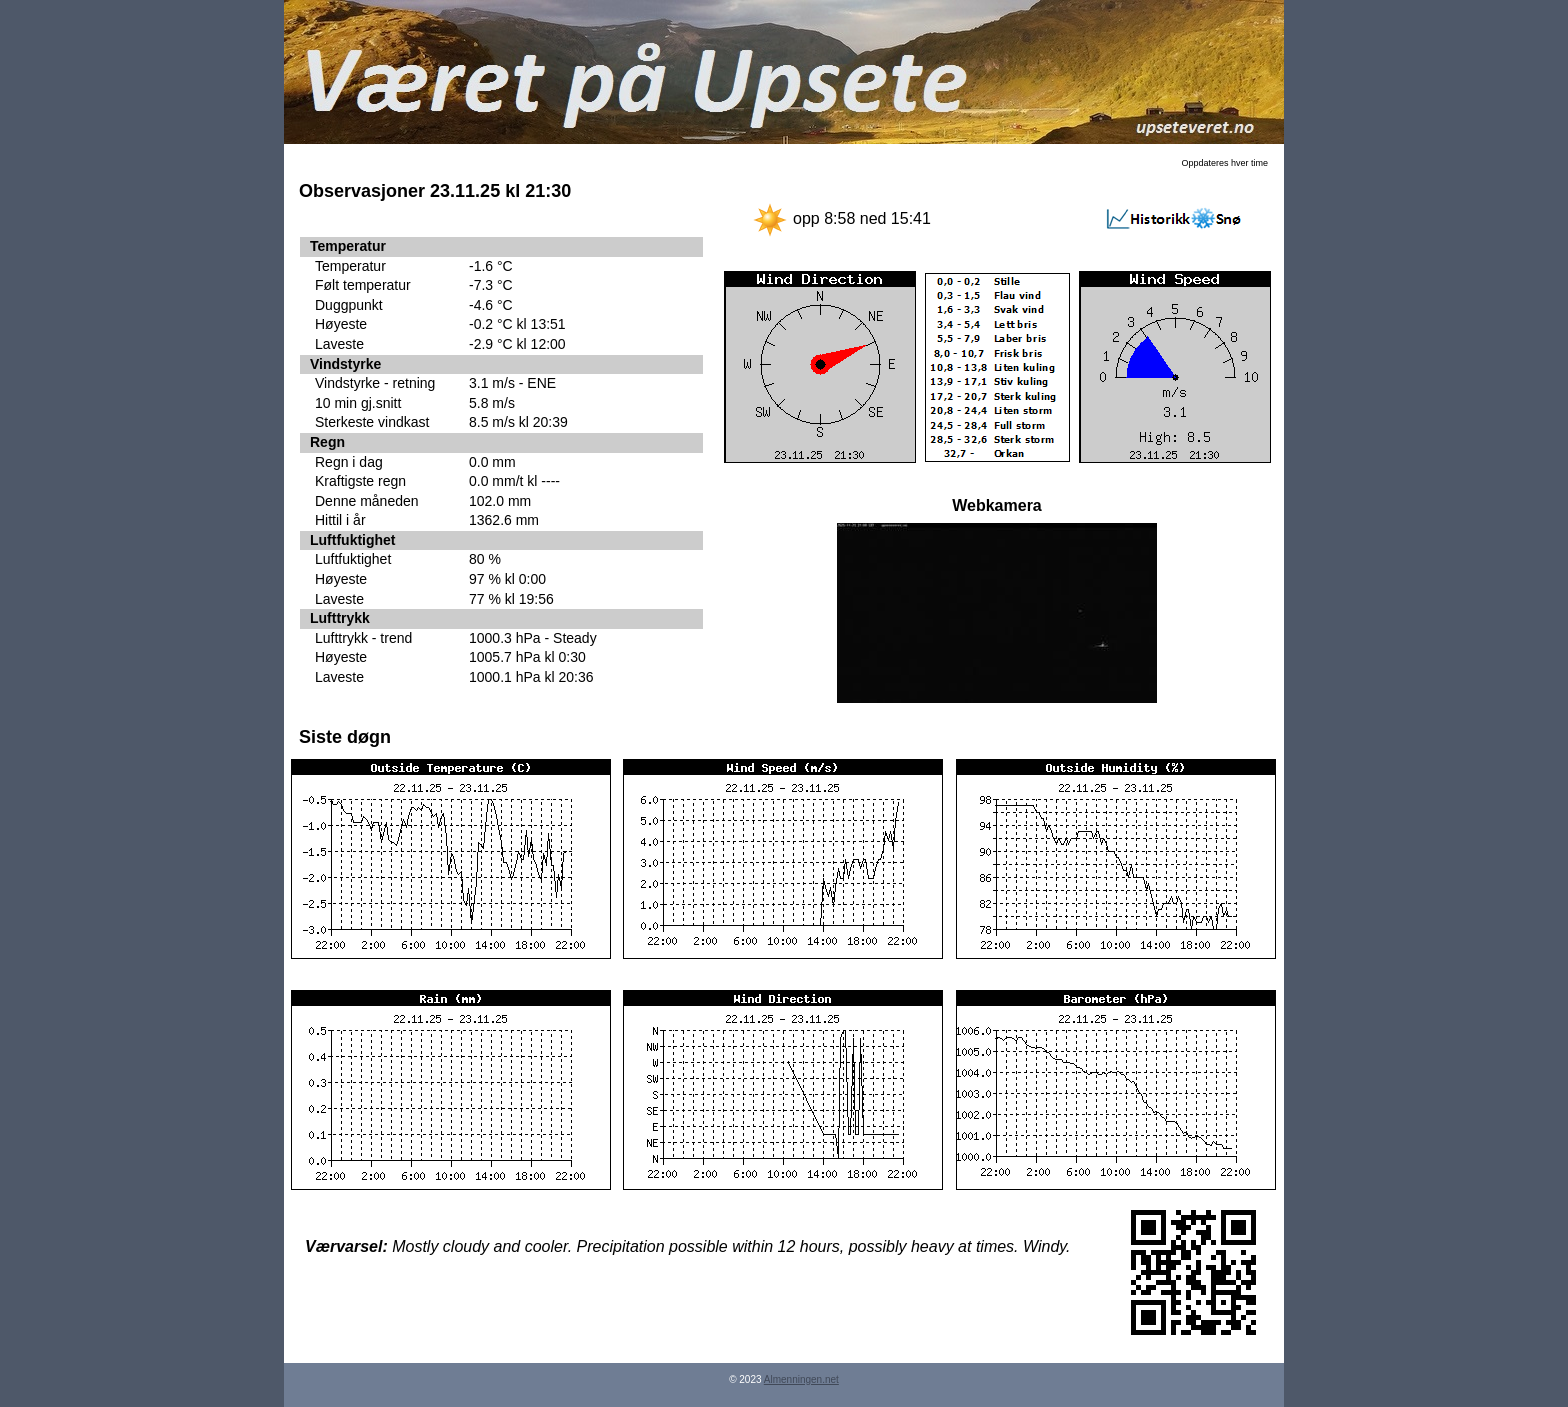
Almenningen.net (801, 1379)
